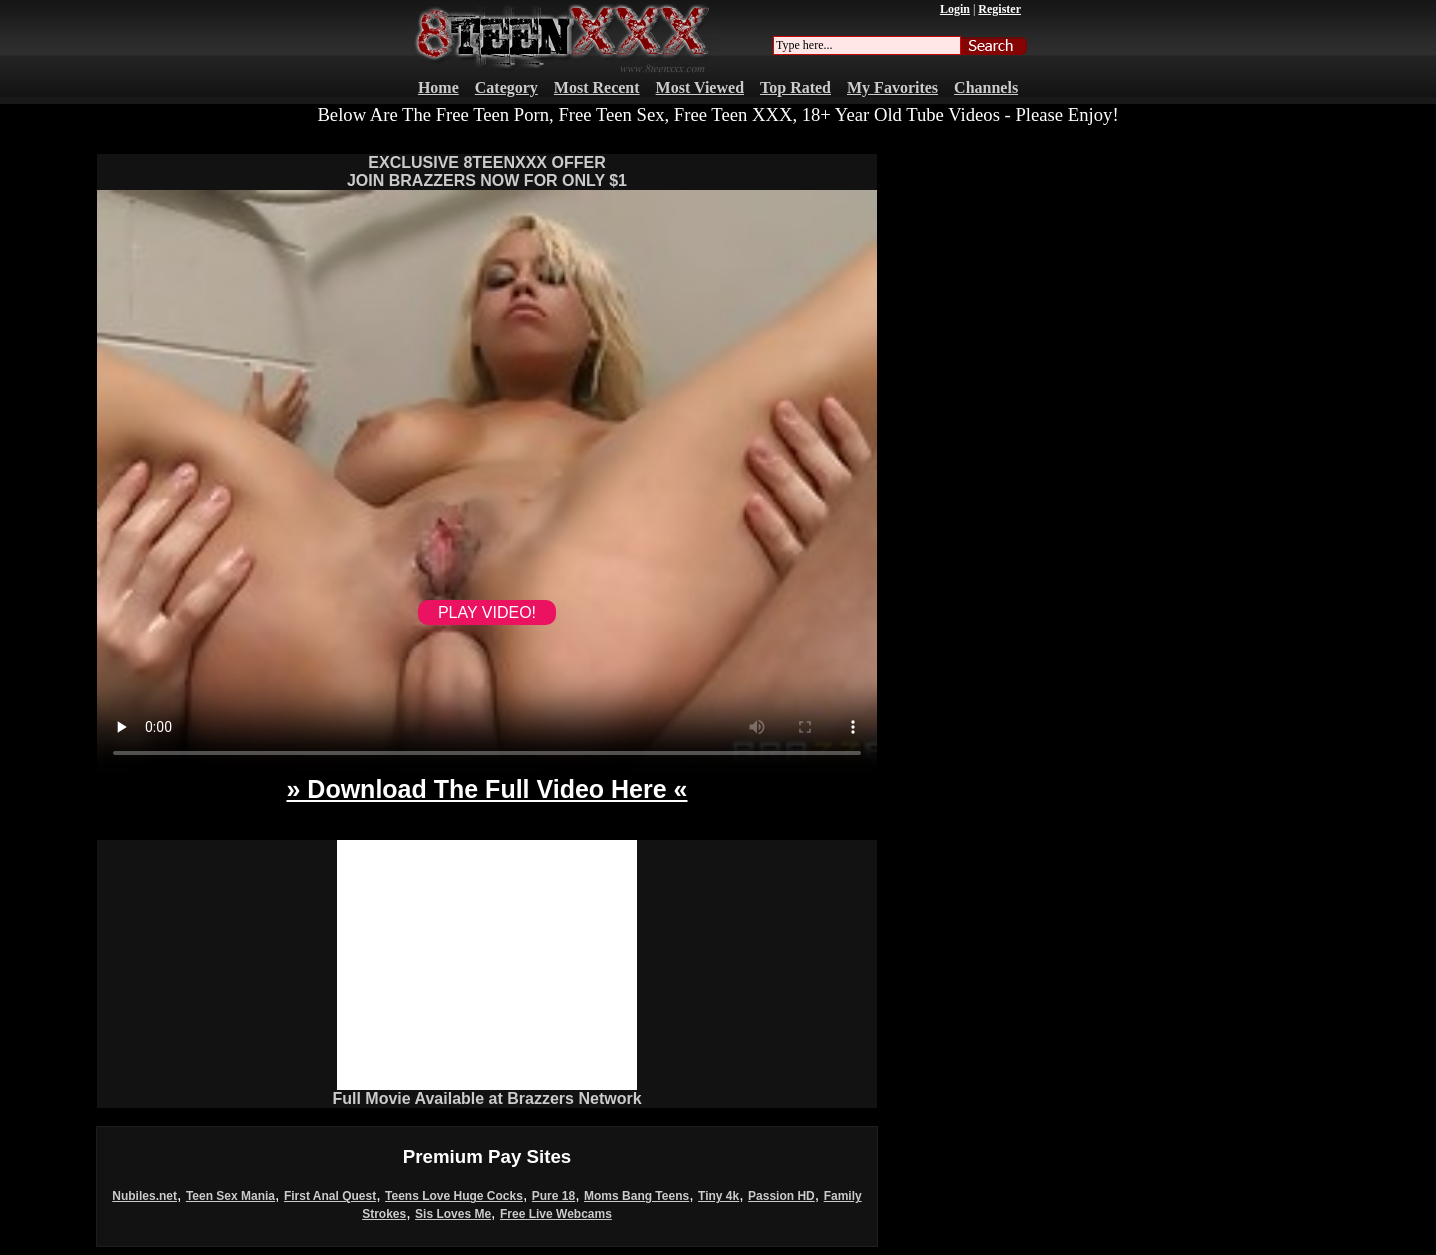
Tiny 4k (718, 1196)
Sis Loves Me (453, 1214)
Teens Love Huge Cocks (454, 1196)
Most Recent (597, 87)
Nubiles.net (144, 1196)
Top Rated (795, 87)
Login (955, 9)
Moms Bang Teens (636, 1196)
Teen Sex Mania (230, 1196)
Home (438, 87)
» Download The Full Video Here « (486, 789)
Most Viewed (700, 87)
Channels (986, 87)
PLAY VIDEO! (487, 612)
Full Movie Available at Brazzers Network (486, 1098)
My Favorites (892, 87)
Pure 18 (553, 1196)
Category (506, 87)
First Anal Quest (330, 1196)
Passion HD (781, 1196)
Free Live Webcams (556, 1214)
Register (999, 9)
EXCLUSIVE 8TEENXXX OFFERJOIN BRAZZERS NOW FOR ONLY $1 (487, 171)
